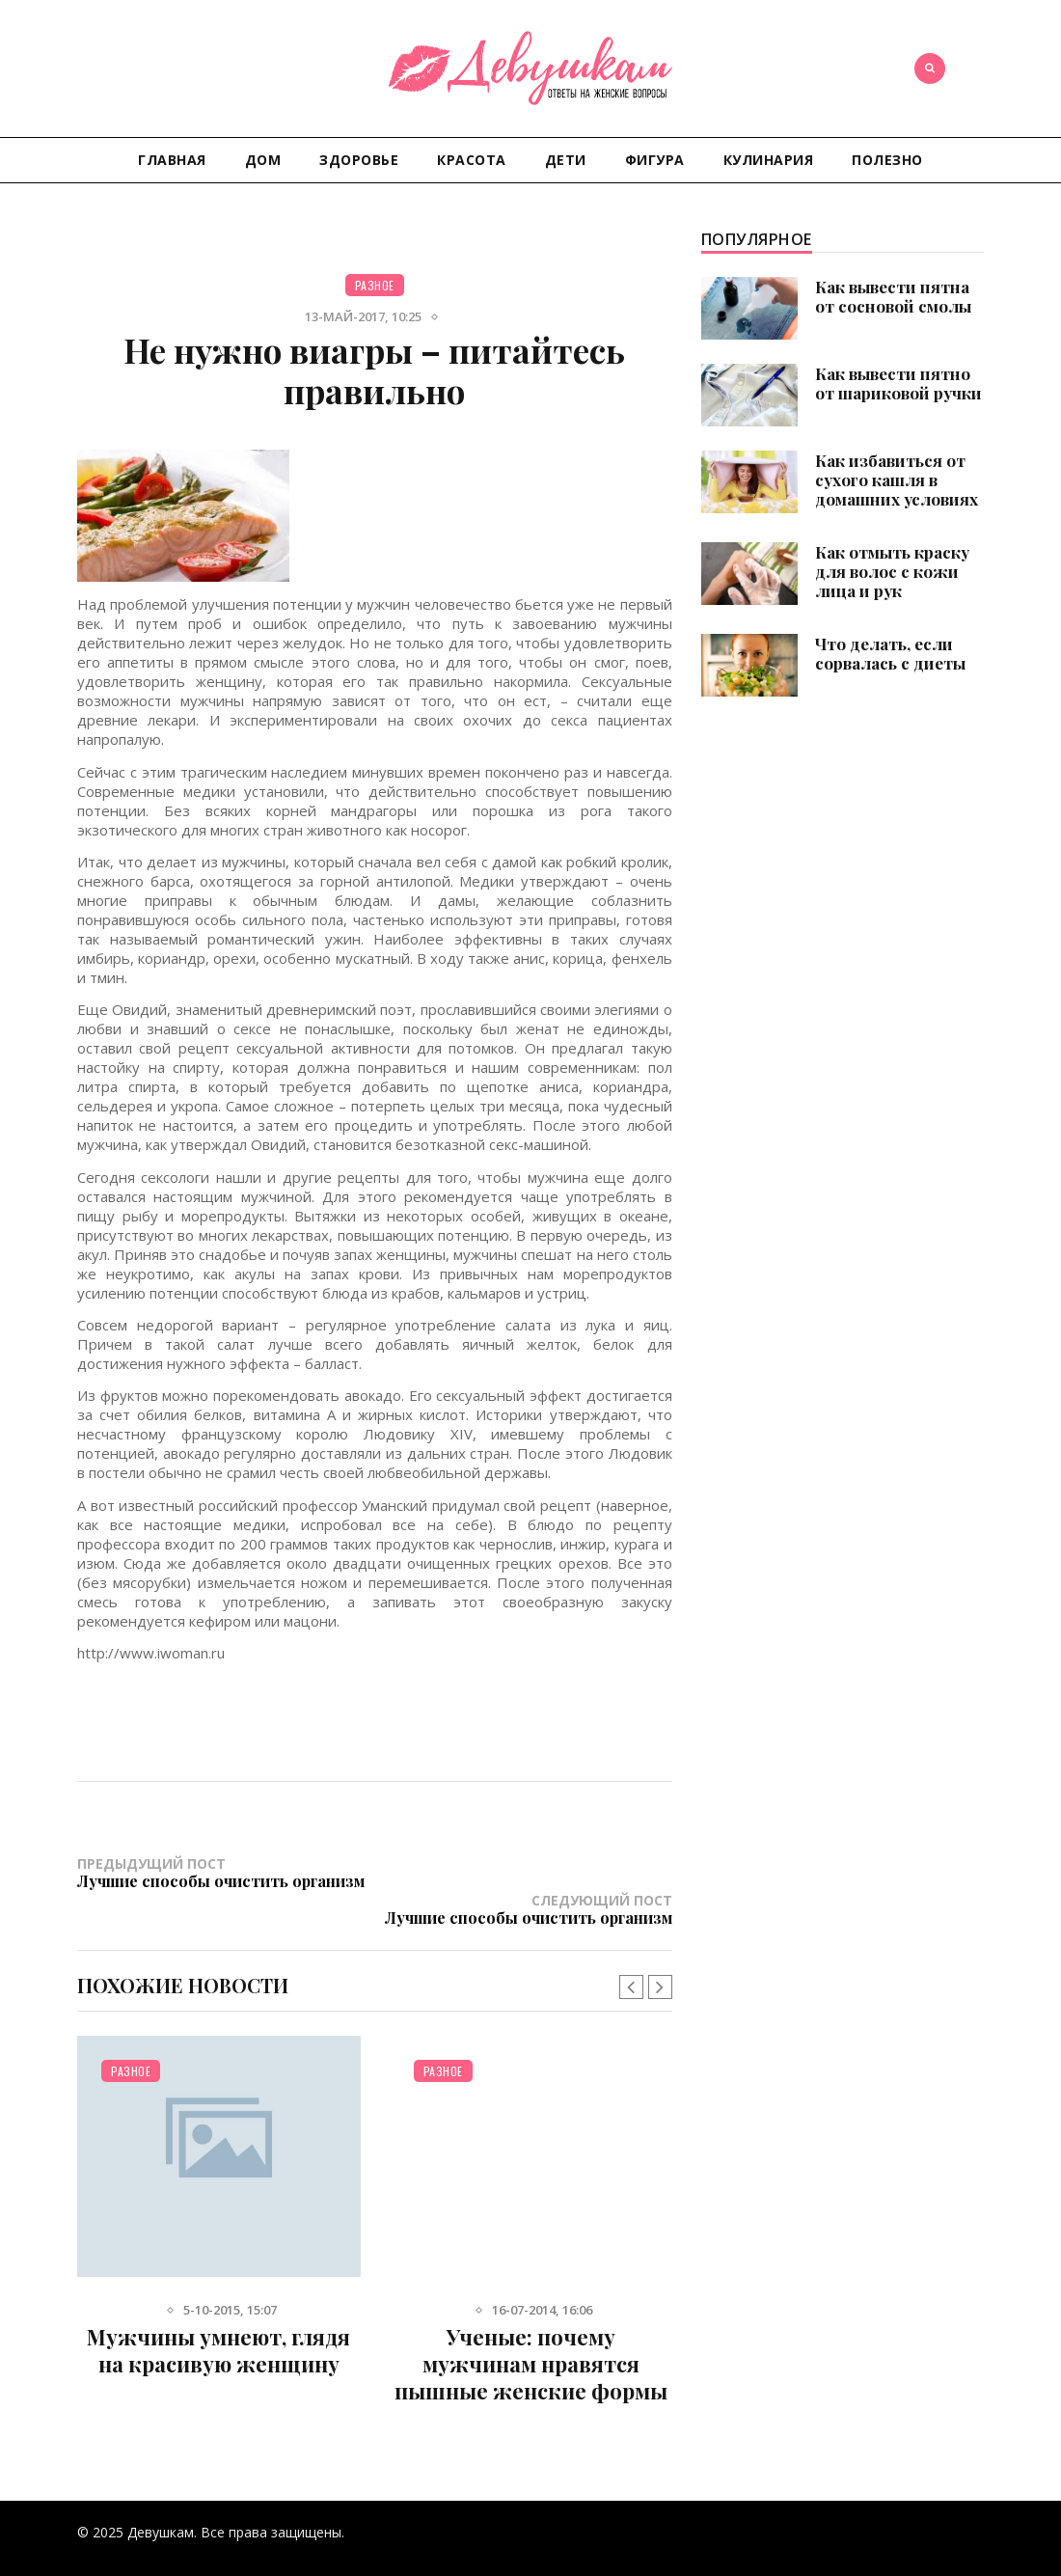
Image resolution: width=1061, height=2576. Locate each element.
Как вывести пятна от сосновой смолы (893, 296)
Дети (565, 160)
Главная (172, 160)
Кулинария (768, 160)
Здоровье (358, 160)
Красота (471, 160)
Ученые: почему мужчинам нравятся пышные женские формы (530, 2328)
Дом (263, 160)
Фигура (655, 160)
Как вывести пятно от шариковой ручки (898, 383)
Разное (374, 285)
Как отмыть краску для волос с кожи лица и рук (892, 571)
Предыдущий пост (225, 1872)
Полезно (887, 160)
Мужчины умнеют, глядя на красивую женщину (218, 2315)
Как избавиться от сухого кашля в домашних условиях (896, 479)
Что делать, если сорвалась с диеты (890, 653)
